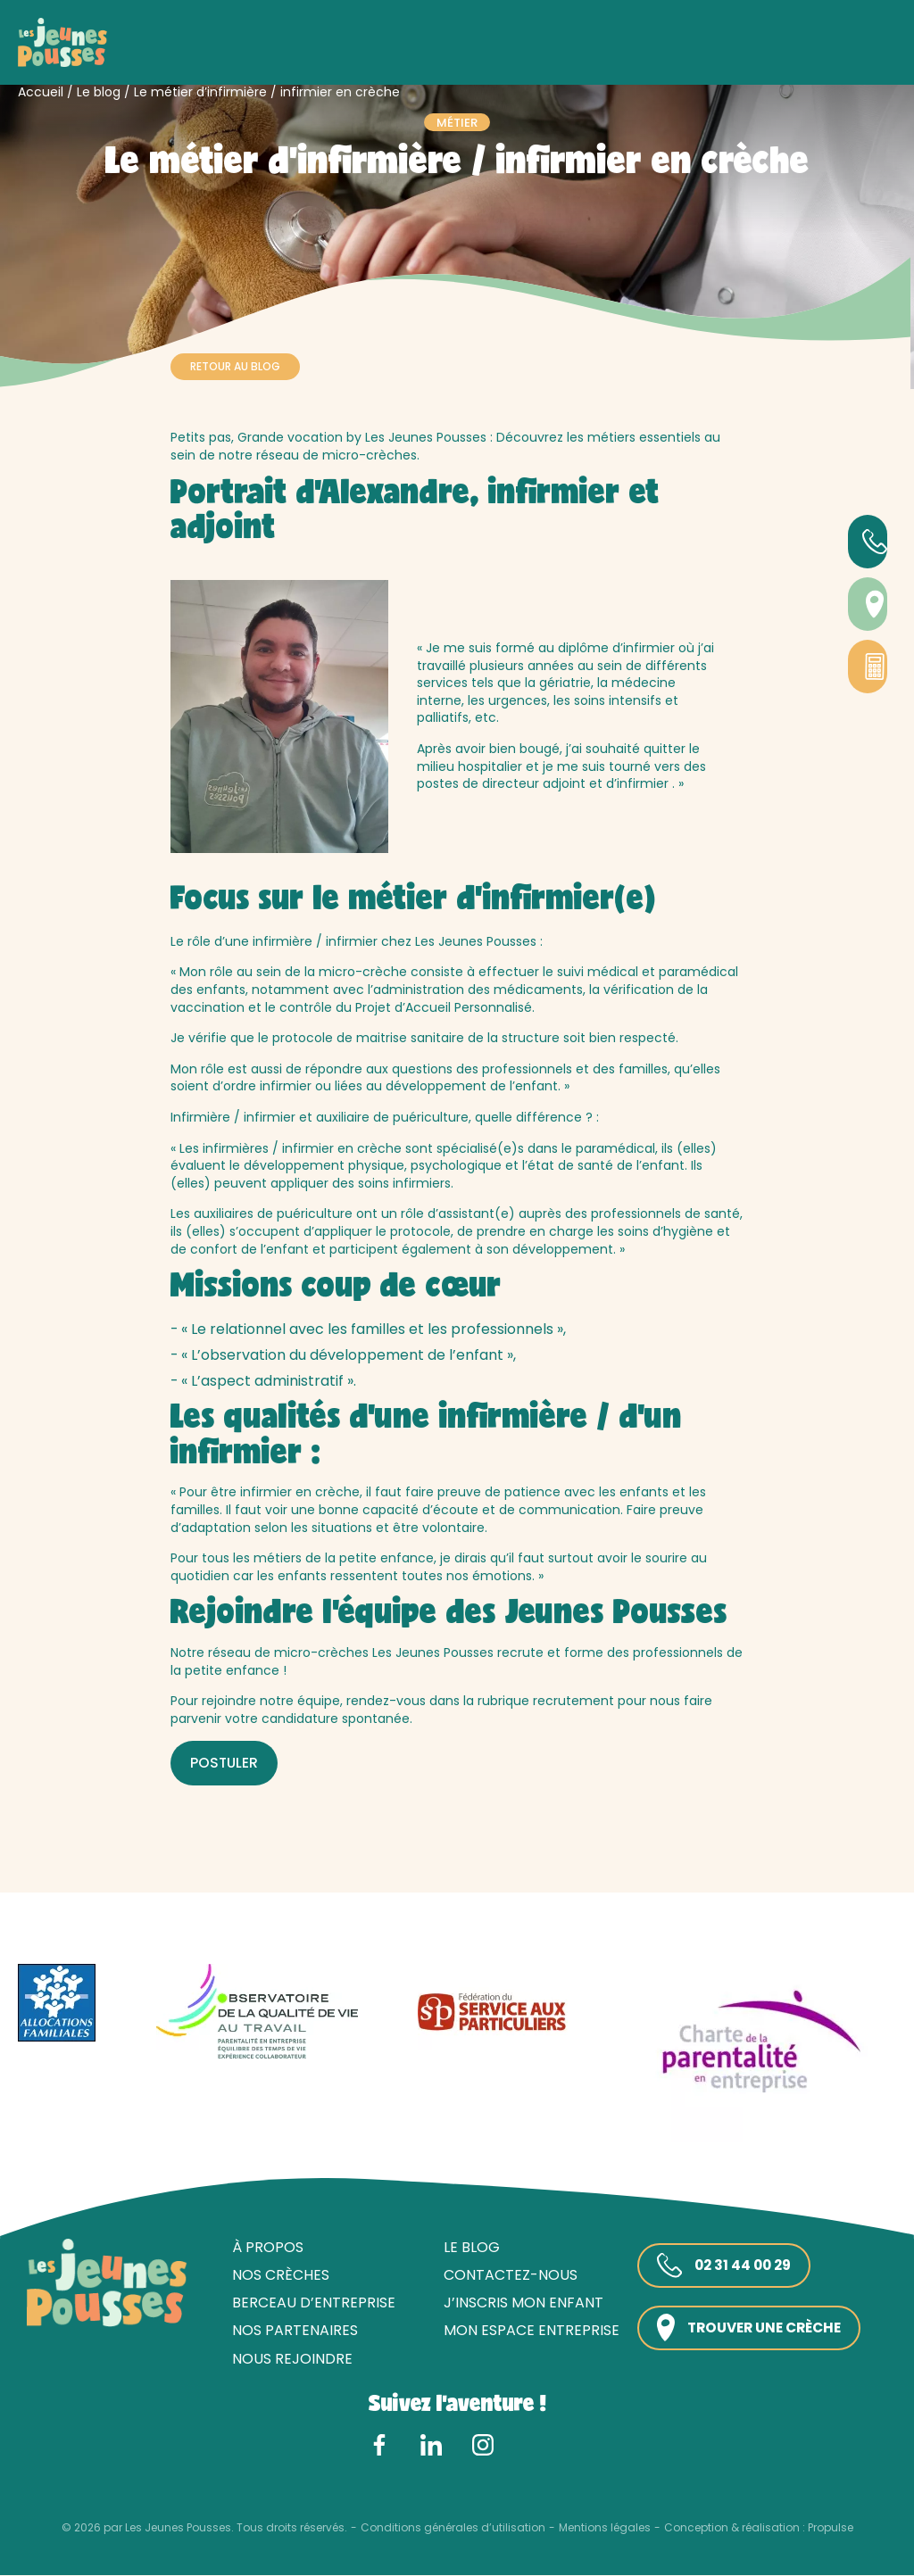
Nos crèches (275, 2275)
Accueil (40, 92)
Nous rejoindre (287, 2358)
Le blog (98, 92)
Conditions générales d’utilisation (453, 2528)
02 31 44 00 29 (721, 2266)
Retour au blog (235, 366)
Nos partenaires (290, 2331)
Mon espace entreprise (526, 2331)
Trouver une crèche (749, 2328)
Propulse (830, 2528)
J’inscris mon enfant (518, 2303)
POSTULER (225, 1762)
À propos (262, 2247)
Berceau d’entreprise (308, 2303)
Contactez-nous (505, 2275)
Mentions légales (605, 2528)
